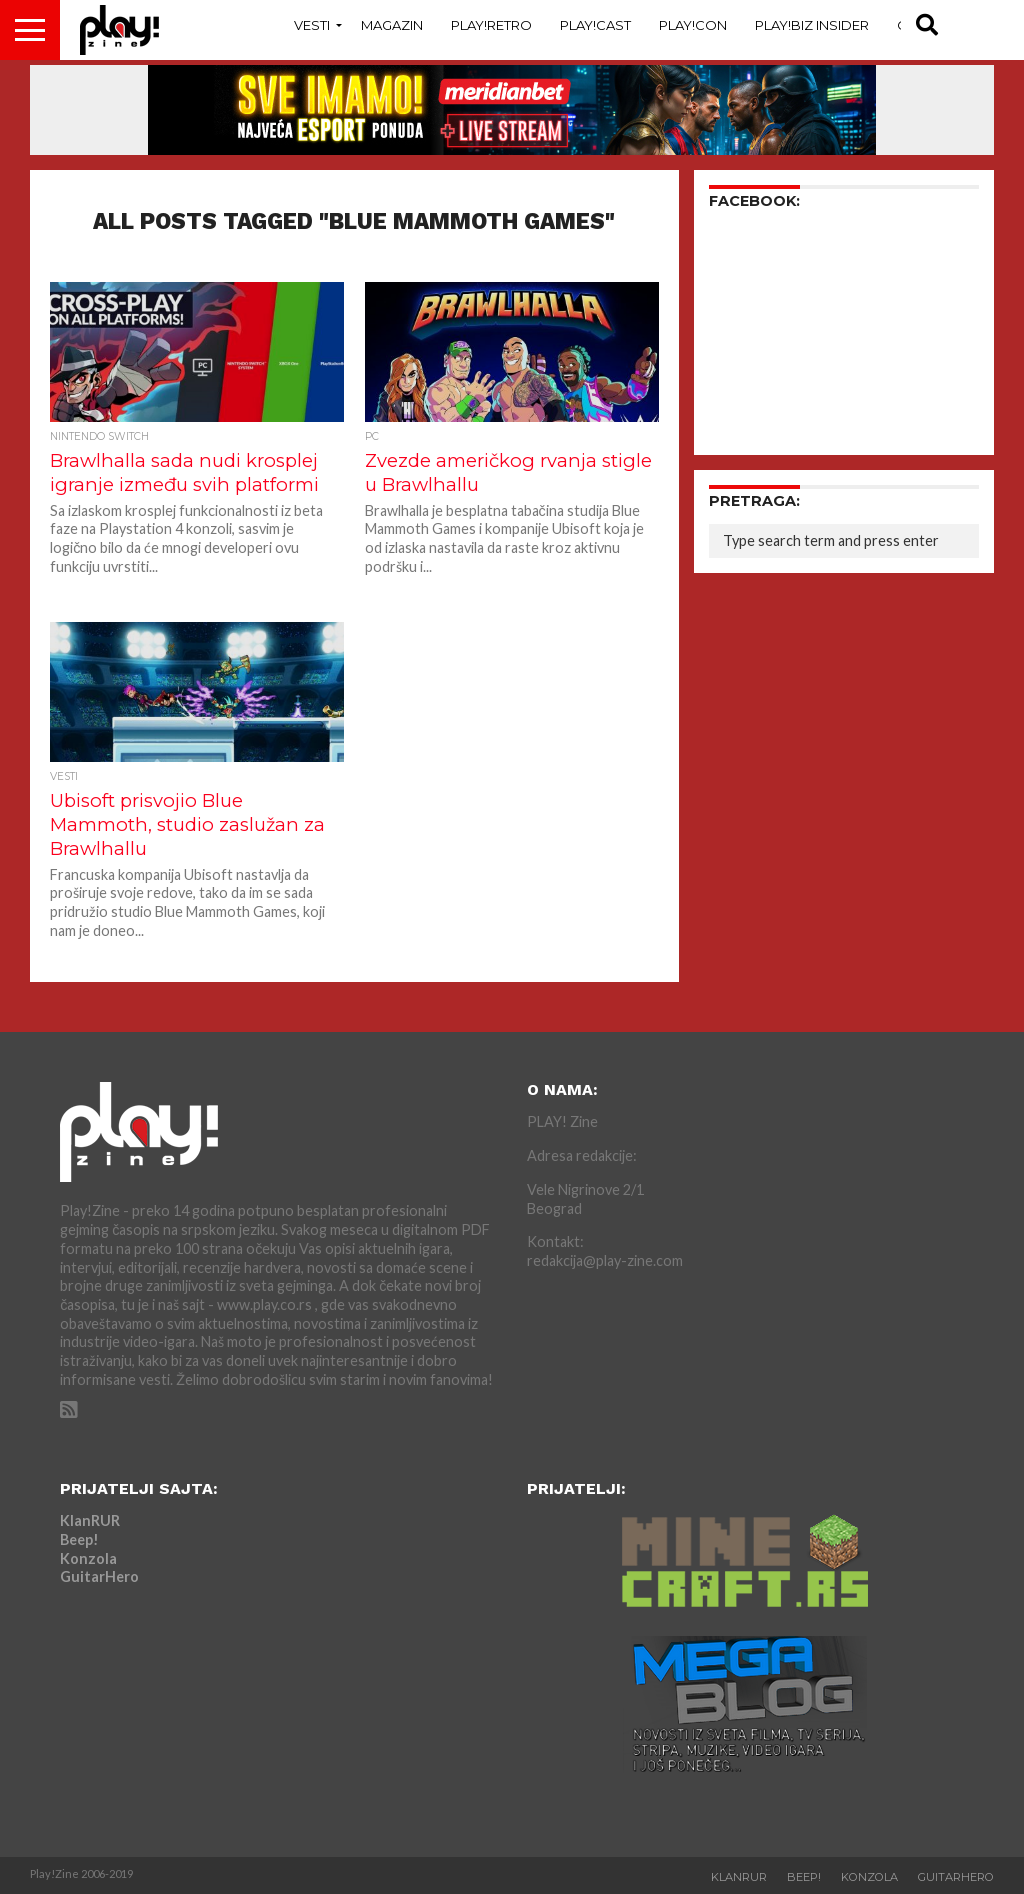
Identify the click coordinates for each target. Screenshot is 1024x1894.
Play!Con (693, 25)
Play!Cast (595, 25)
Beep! (79, 1539)
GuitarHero (99, 1576)
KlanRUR (90, 1520)
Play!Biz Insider (812, 25)
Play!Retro (491, 25)
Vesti (312, 25)
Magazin (392, 25)
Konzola (88, 1558)
